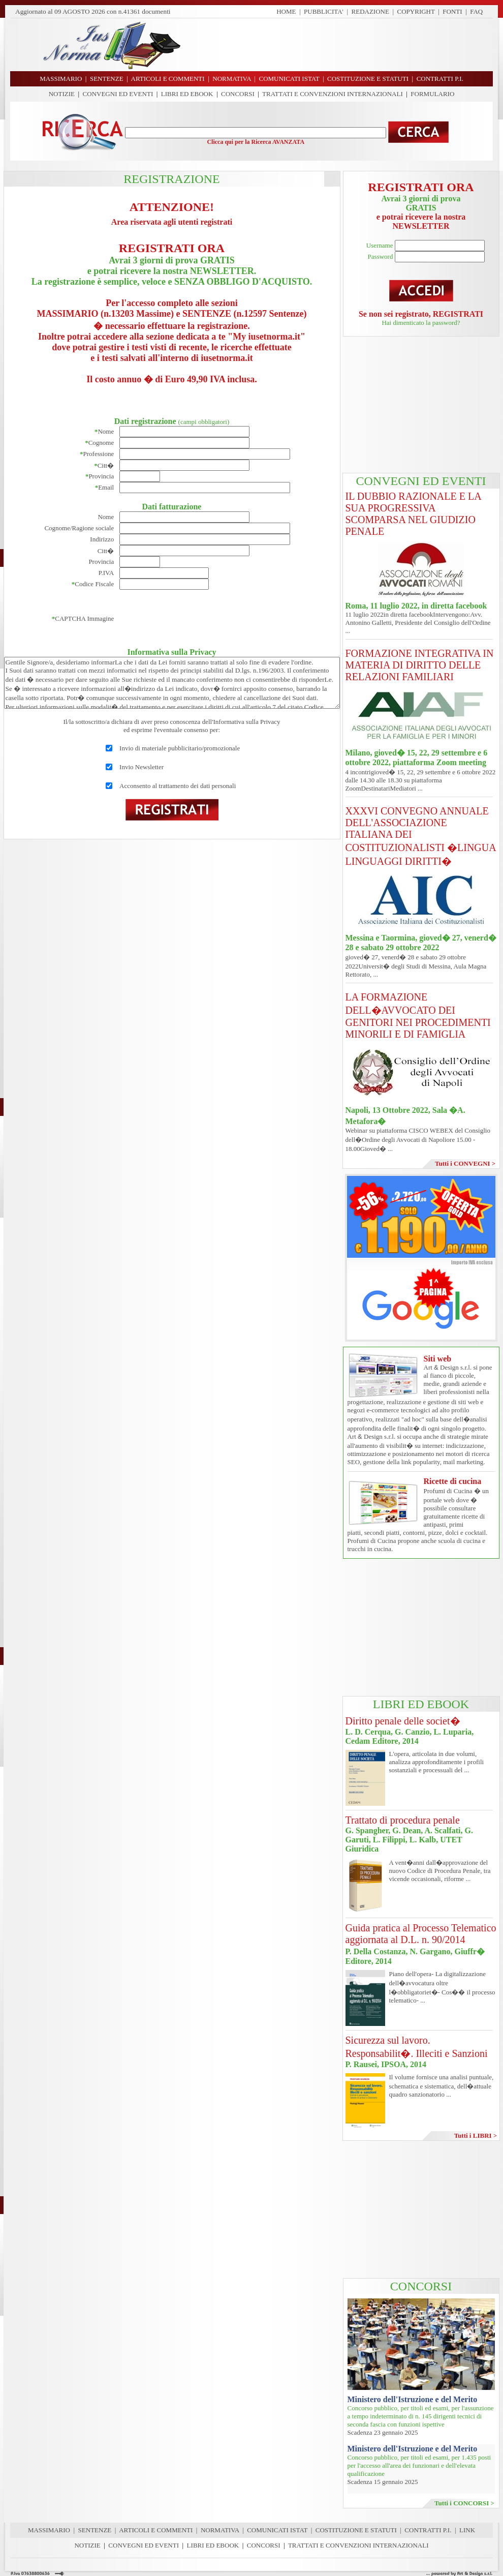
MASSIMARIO (49, 2530)
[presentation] (196, 619)
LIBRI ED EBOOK (187, 94)
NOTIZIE (62, 94)
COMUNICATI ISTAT (277, 2530)
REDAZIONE (370, 11)
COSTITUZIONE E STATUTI (356, 2530)
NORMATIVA (220, 2530)
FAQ (476, 11)
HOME (286, 11)
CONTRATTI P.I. (427, 2530)
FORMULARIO (432, 94)
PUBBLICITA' (323, 11)
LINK (467, 2530)
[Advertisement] (421, 405)
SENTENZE (95, 2530)
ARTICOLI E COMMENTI (156, 2530)
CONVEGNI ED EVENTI (118, 94)
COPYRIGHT (416, 11)
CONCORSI (238, 94)
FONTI (452, 11)
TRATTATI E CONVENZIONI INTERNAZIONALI (332, 94)
